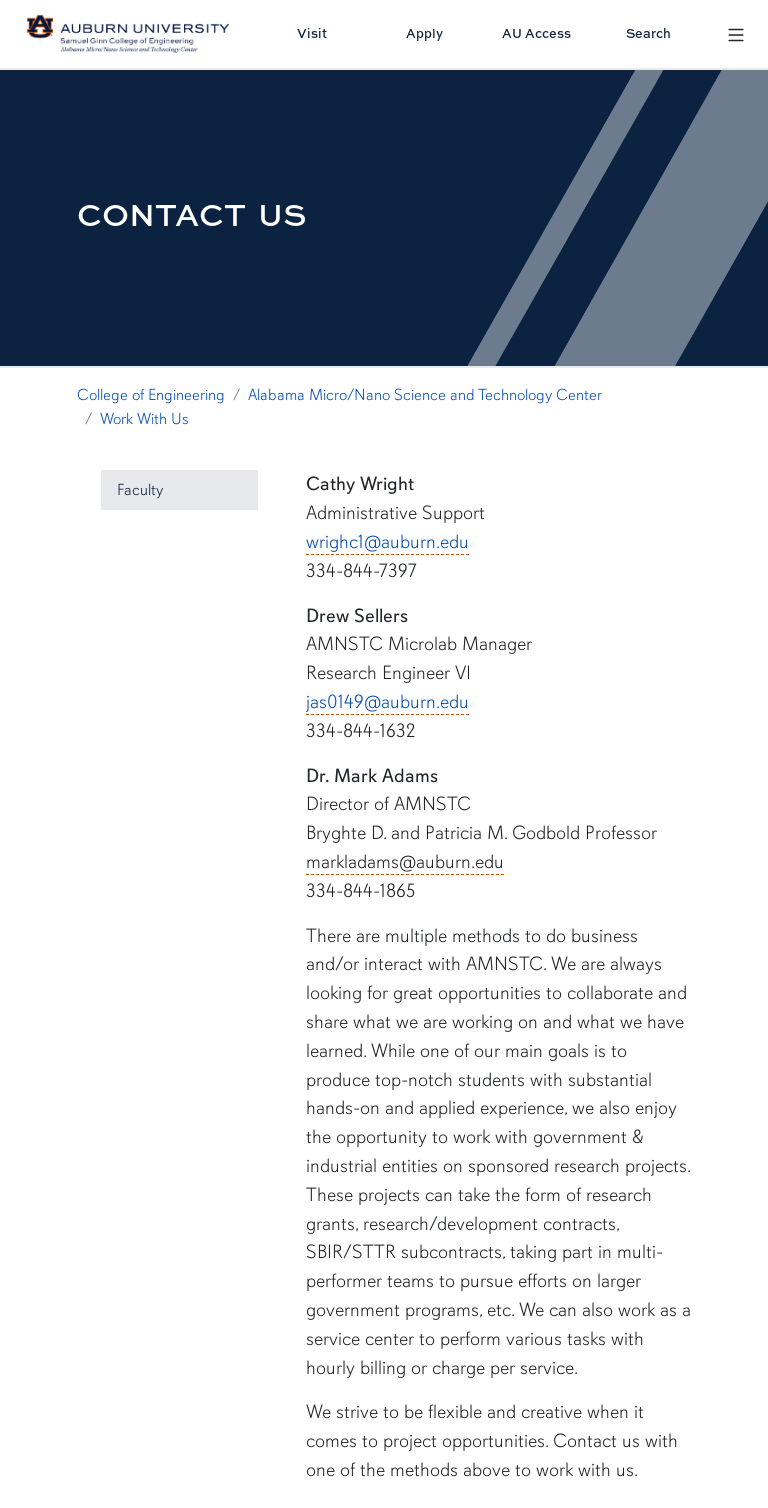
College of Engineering (151, 395)
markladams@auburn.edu (405, 862)
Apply (424, 33)
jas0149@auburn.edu (387, 702)
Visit (312, 33)
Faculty (140, 490)
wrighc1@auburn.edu (387, 542)
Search (648, 33)
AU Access (536, 33)
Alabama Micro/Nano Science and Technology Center (425, 395)
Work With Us (144, 419)
